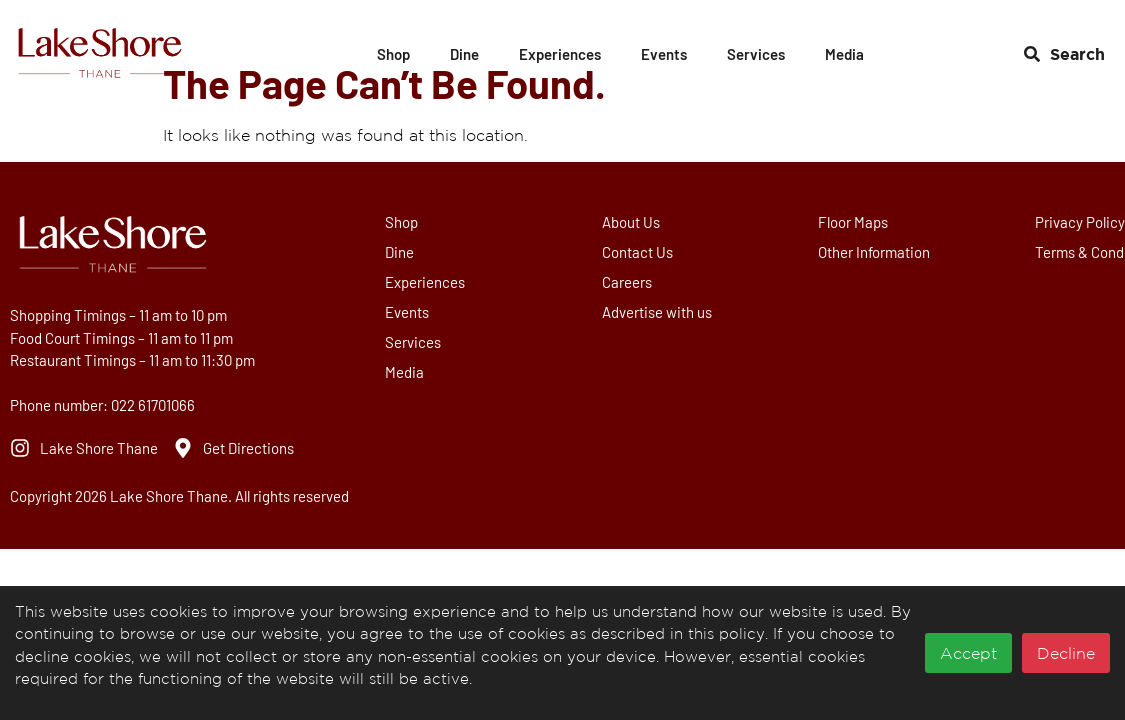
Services (756, 54)
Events (664, 54)
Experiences (560, 54)
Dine (464, 54)
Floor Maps (856, 222)
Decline (1066, 653)
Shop (393, 54)
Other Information (877, 252)
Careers (629, 282)
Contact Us (639, 252)
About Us (633, 222)
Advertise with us (659, 312)
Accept (968, 653)
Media (844, 54)
